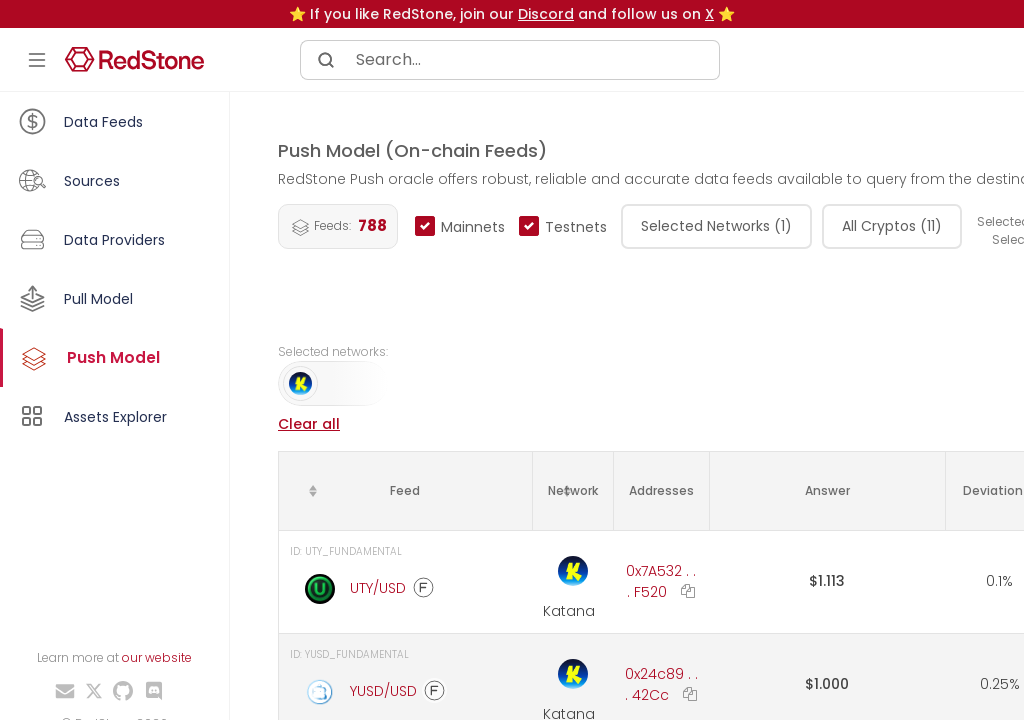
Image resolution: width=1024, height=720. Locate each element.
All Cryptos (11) (892, 226)
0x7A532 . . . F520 (661, 581)
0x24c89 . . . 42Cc (661, 684)
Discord (546, 14)
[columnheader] (406, 490)
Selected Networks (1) (716, 226)
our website (157, 657)
